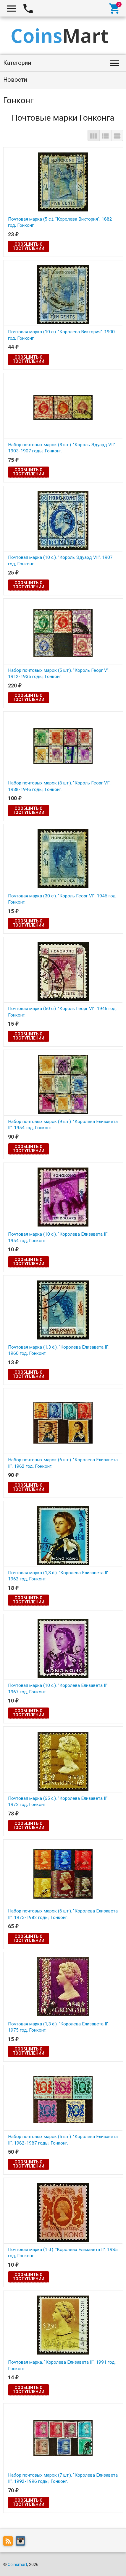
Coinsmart (17, 2564)
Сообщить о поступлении (28, 246)
